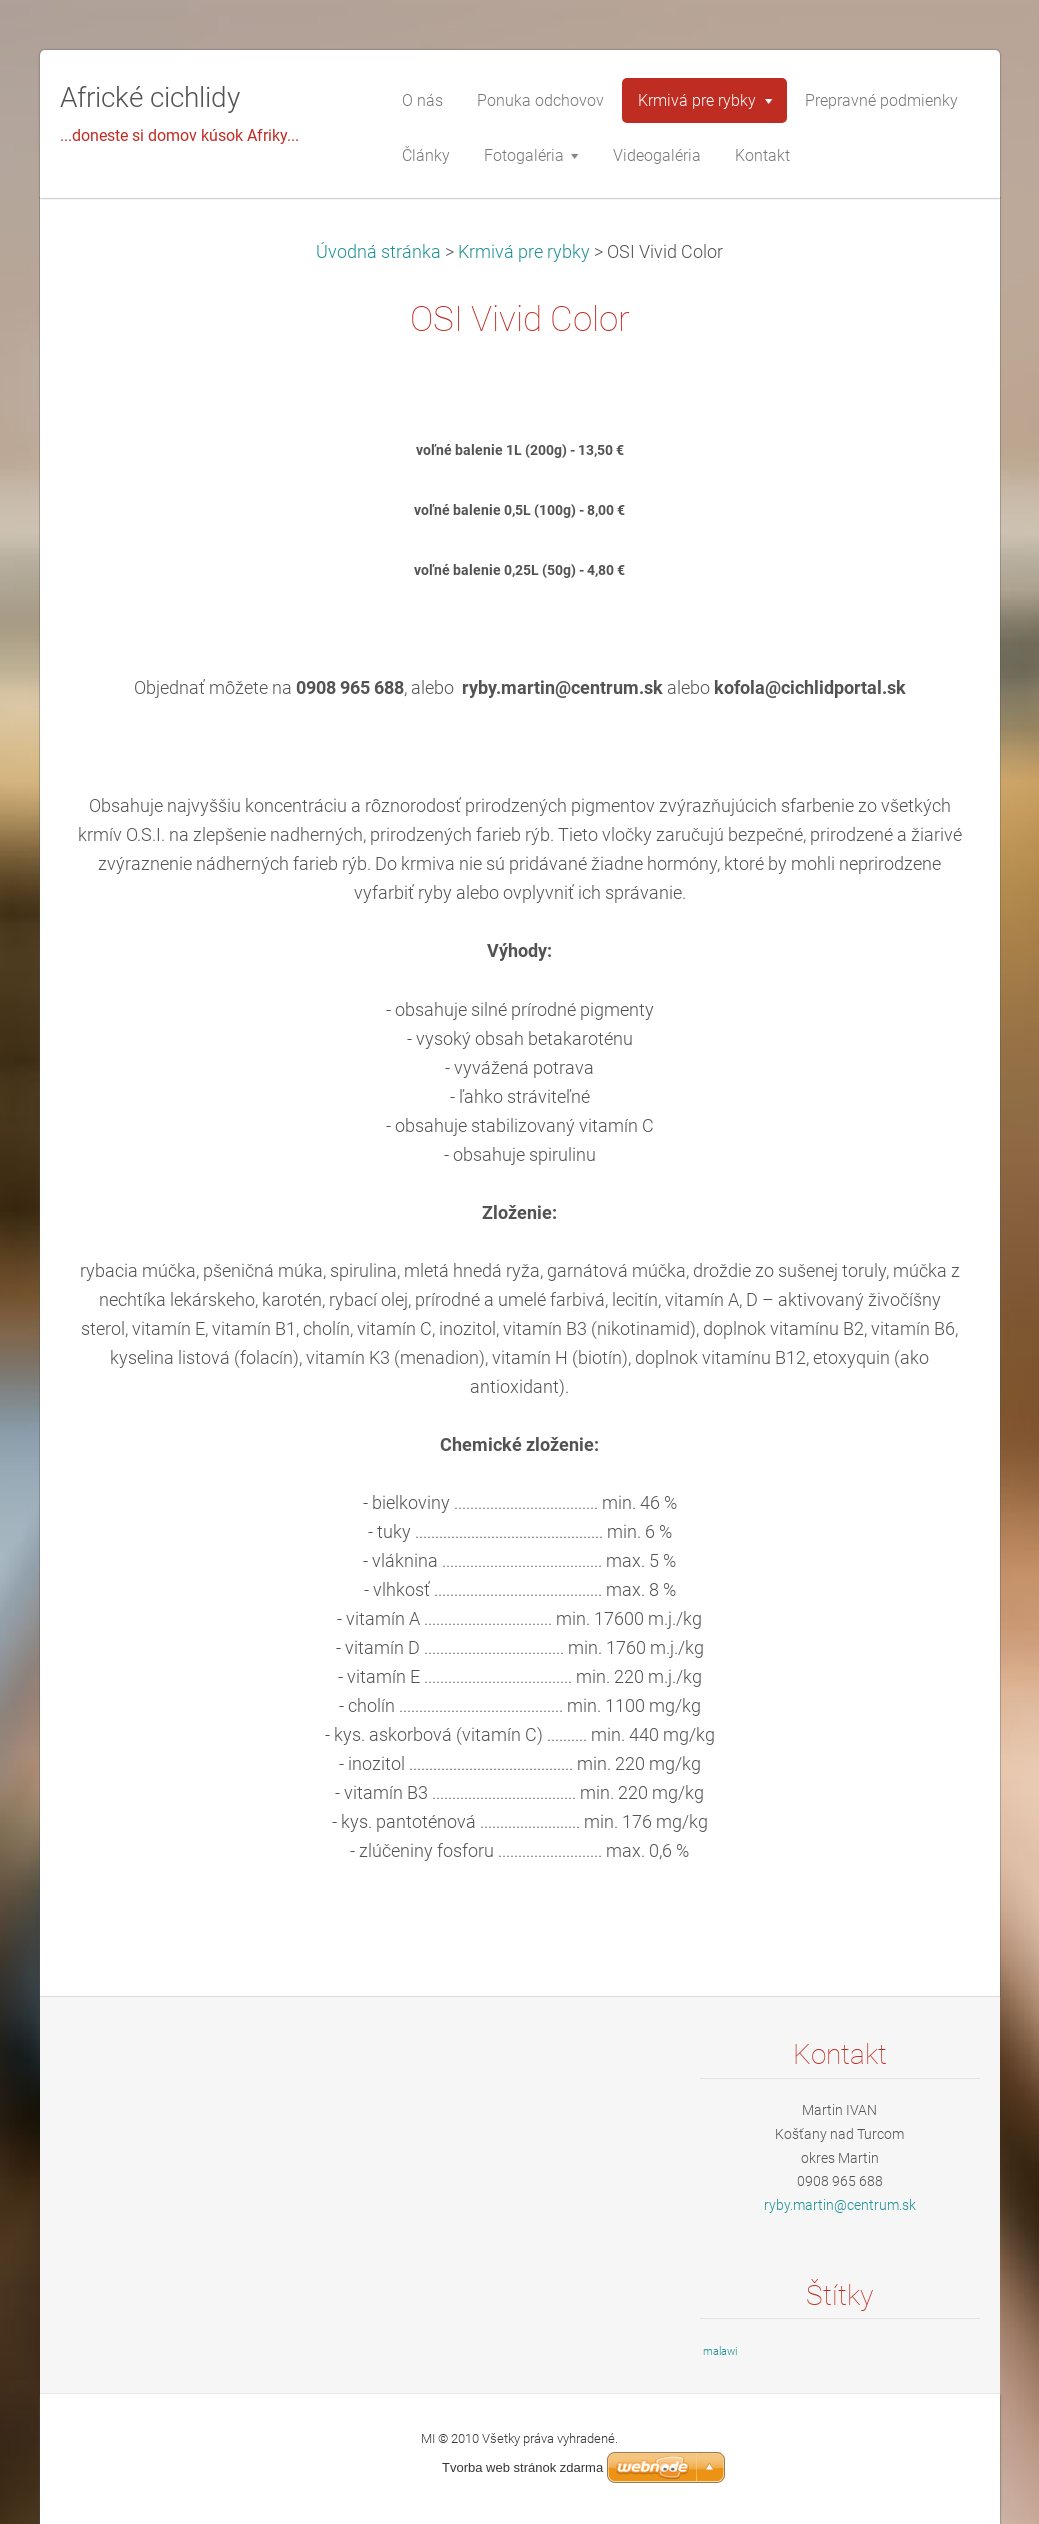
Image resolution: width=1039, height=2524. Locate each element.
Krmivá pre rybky (524, 252)
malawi (720, 2351)
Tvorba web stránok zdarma (522, 2467)
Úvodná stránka (378, 252)
